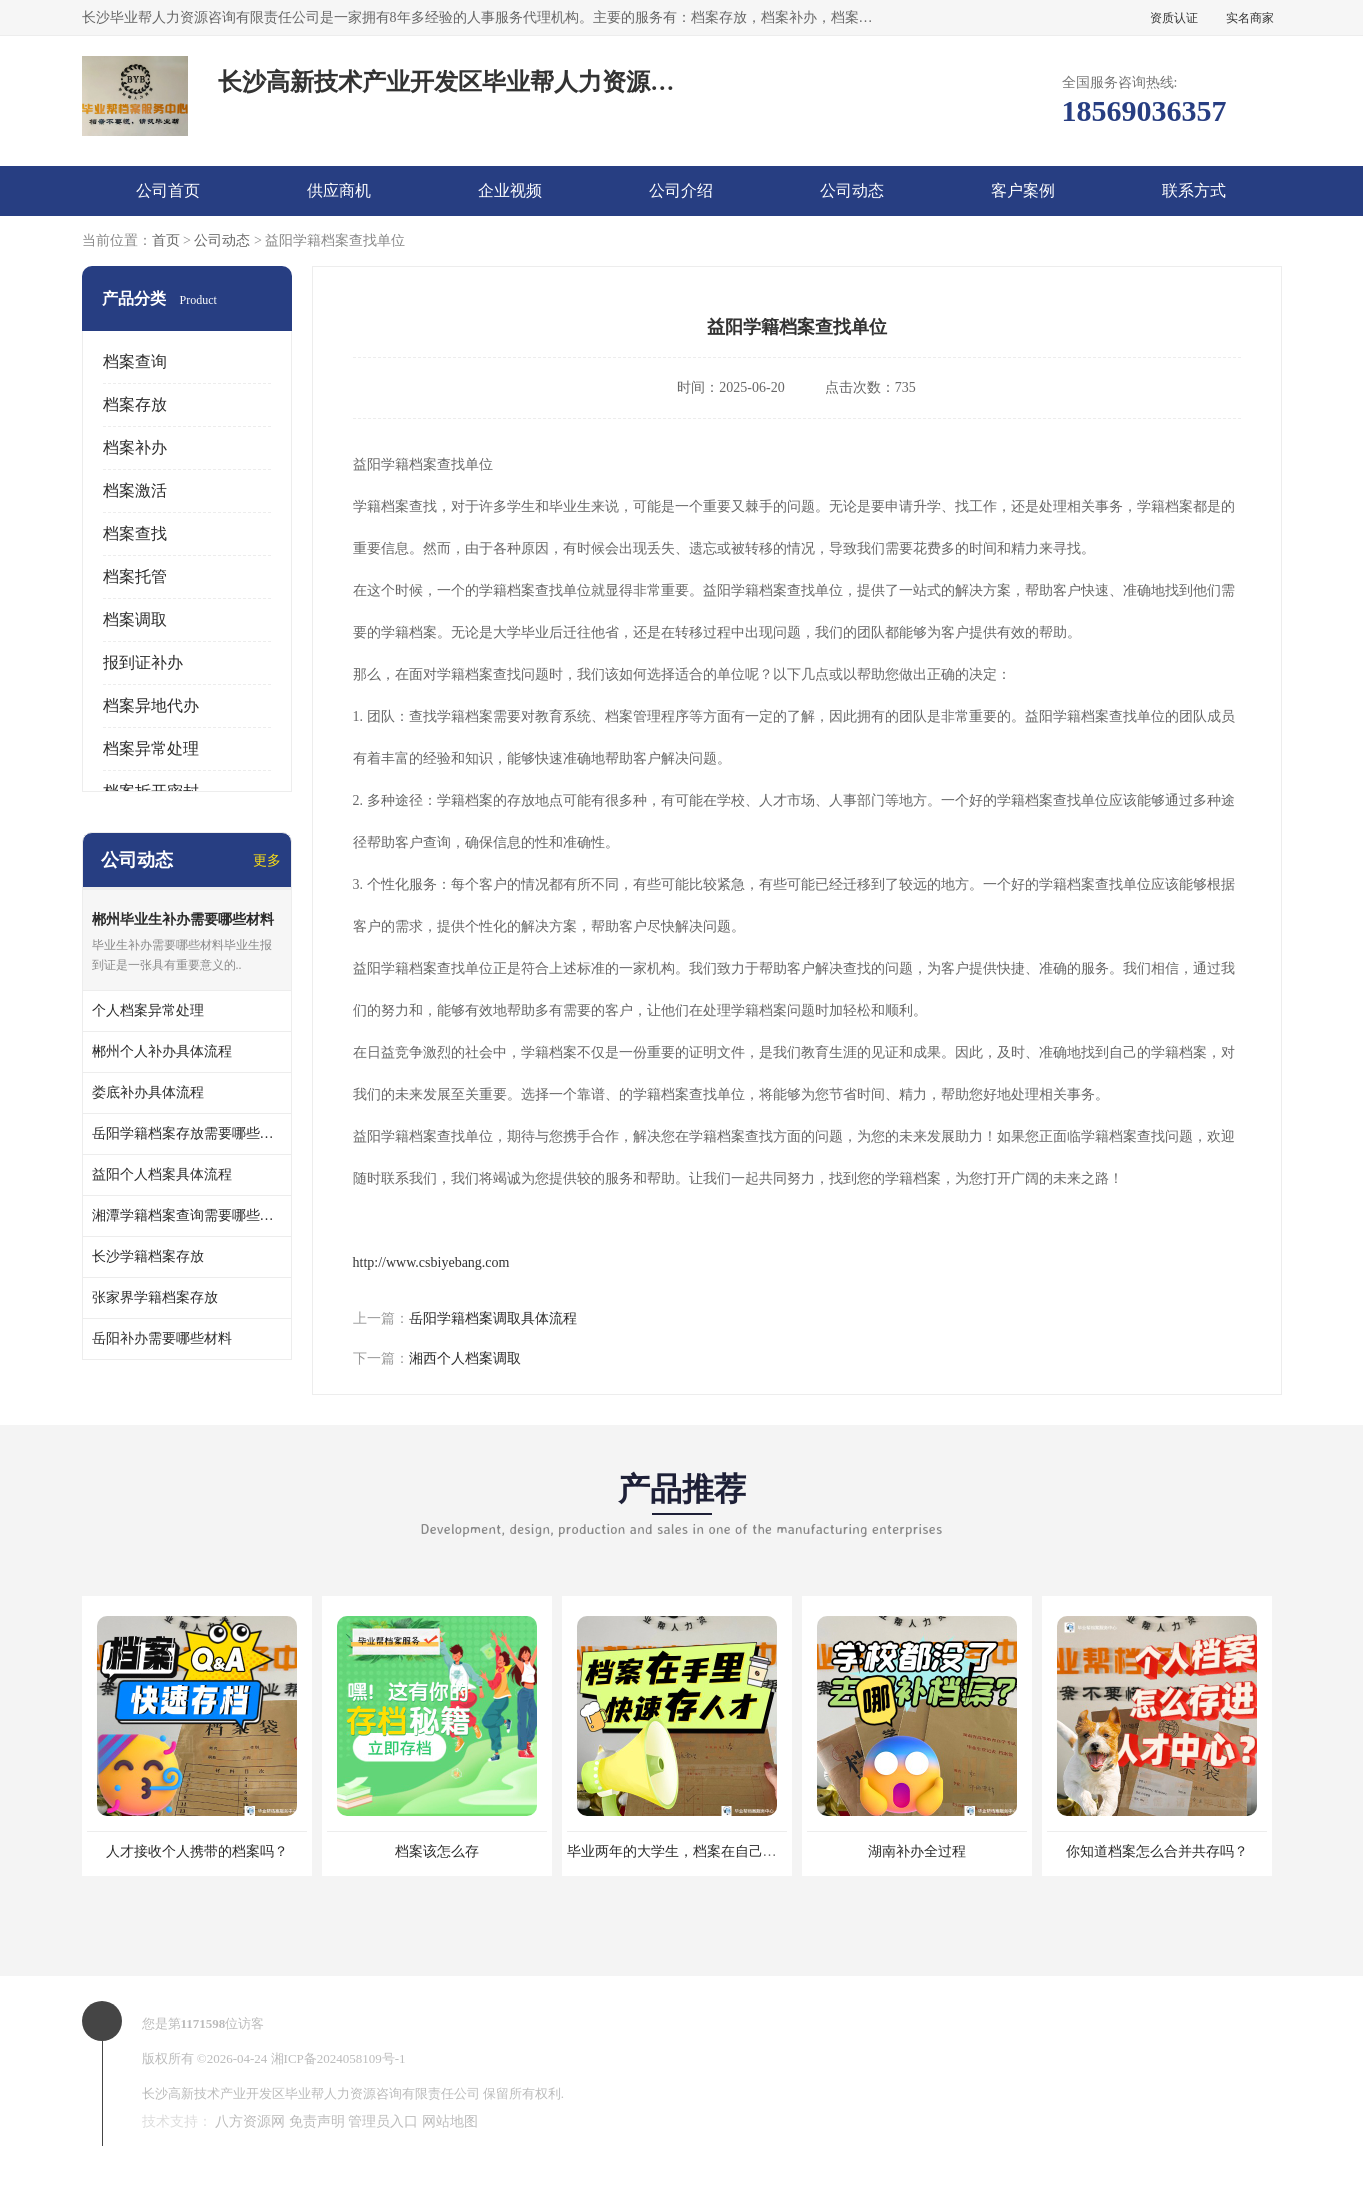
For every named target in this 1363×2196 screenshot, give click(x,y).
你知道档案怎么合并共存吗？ (1157, 1851)
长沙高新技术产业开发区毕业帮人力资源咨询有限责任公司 (311, 2093)
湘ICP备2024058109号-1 (338, 2058)
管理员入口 (383, 2121)
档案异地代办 (151, 705)
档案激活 (135, 490)
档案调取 (135, 619)
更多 (267, 860)
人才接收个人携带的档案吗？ (197, 1851)
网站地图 (450, 2121)
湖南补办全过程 (917, 1851)
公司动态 (852, 190)
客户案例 (1023, 190)
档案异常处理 (151, 748)
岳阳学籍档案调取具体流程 (493, 1318)
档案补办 (135, 447)
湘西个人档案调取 (465, 1358)
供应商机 (339, 190)
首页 (166, 240)
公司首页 (168, 190)
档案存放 (135, 404)
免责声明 (317, 2121)
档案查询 (135, 361)
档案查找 (135, 533)
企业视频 (510, 190)
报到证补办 (143, 662)
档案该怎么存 (437, 1851)
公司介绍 (681, 190)
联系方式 (1194, 190)
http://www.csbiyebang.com (431, 1262)
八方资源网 (250, 2121)
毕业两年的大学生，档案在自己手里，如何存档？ (721, 1851)
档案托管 (135, 576)
